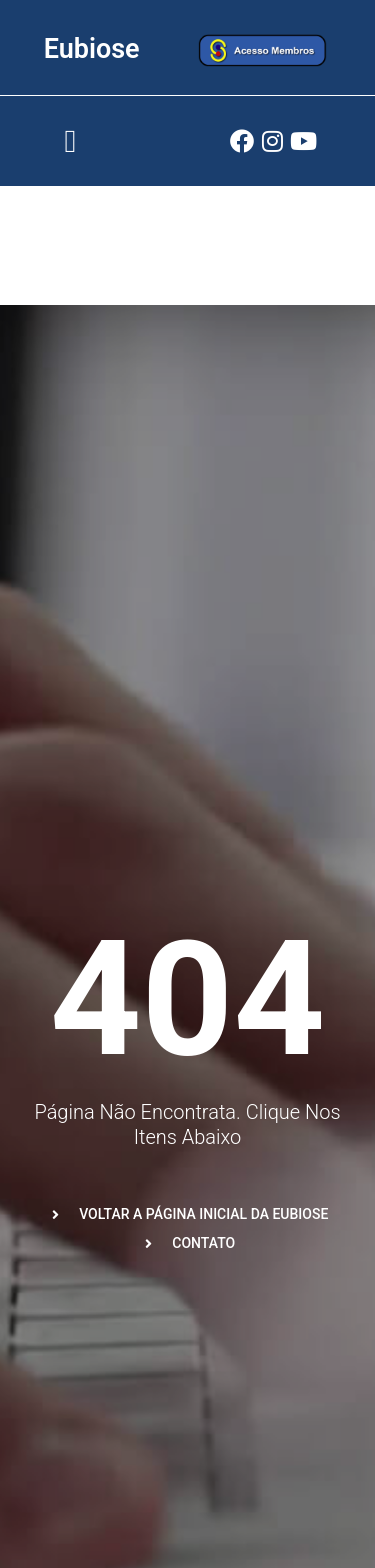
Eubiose (92, 49)
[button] (70, 141)
